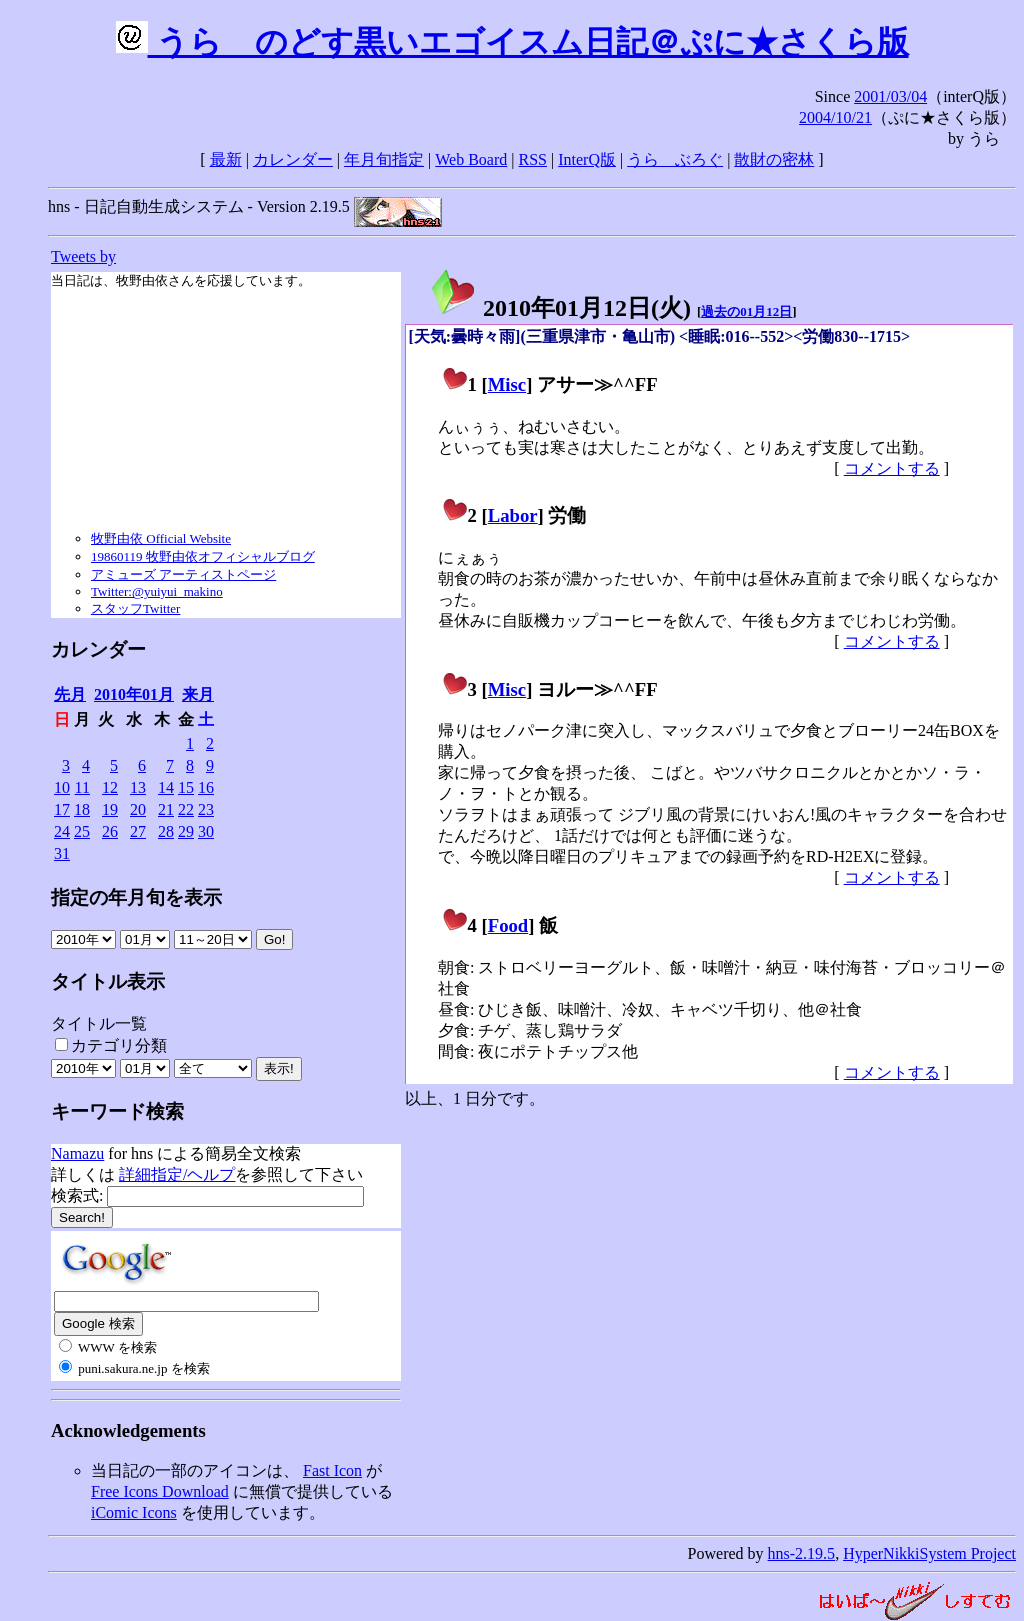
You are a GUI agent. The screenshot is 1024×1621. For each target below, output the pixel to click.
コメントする (892, 468)
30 (206, 831)
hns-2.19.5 (802, 1553)
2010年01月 (134, 694)
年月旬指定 (384, 159)
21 (166, 809)
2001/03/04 (890, 96)
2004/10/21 (835, 117)
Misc (507, 384)
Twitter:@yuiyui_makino (157, 591)
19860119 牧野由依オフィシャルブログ (203, 556)
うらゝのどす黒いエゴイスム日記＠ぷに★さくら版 (512, 42)
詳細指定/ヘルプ (177, 1174)
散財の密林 (774, 159)
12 (110, 787)
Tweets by (83, 256)
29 (186, 831)
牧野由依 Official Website (161, 538)
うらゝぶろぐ (675, 159)
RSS (533, 159)
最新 (226, 159)
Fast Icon (332, 1470)
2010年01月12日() (560, 308)
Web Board (471, 159)
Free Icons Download (160, 1491)
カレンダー (293, 159)
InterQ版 (587, 159)
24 (62, 831)
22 (186, 809)
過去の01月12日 (746, 311)
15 (186, 787)
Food (508, 925)
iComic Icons (134, 1512)
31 (62, 853)
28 (166, 831)
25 (82, 831)
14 (166, 787)
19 (110, 809)
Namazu (77, 1153)
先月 (70, 694)
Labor (513, 515)
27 (138, 831)
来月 (198, 694)
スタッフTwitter (135, 608)
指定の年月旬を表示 (136, 897)
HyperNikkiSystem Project (929, 1553)
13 (138, 787)
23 (206, 809)
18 (82, 809)
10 (62, 787)
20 (138, 809)
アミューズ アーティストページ (183, 574)
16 (206, 787)
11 (82, 787)
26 (110, 831)
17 (62, 809)
